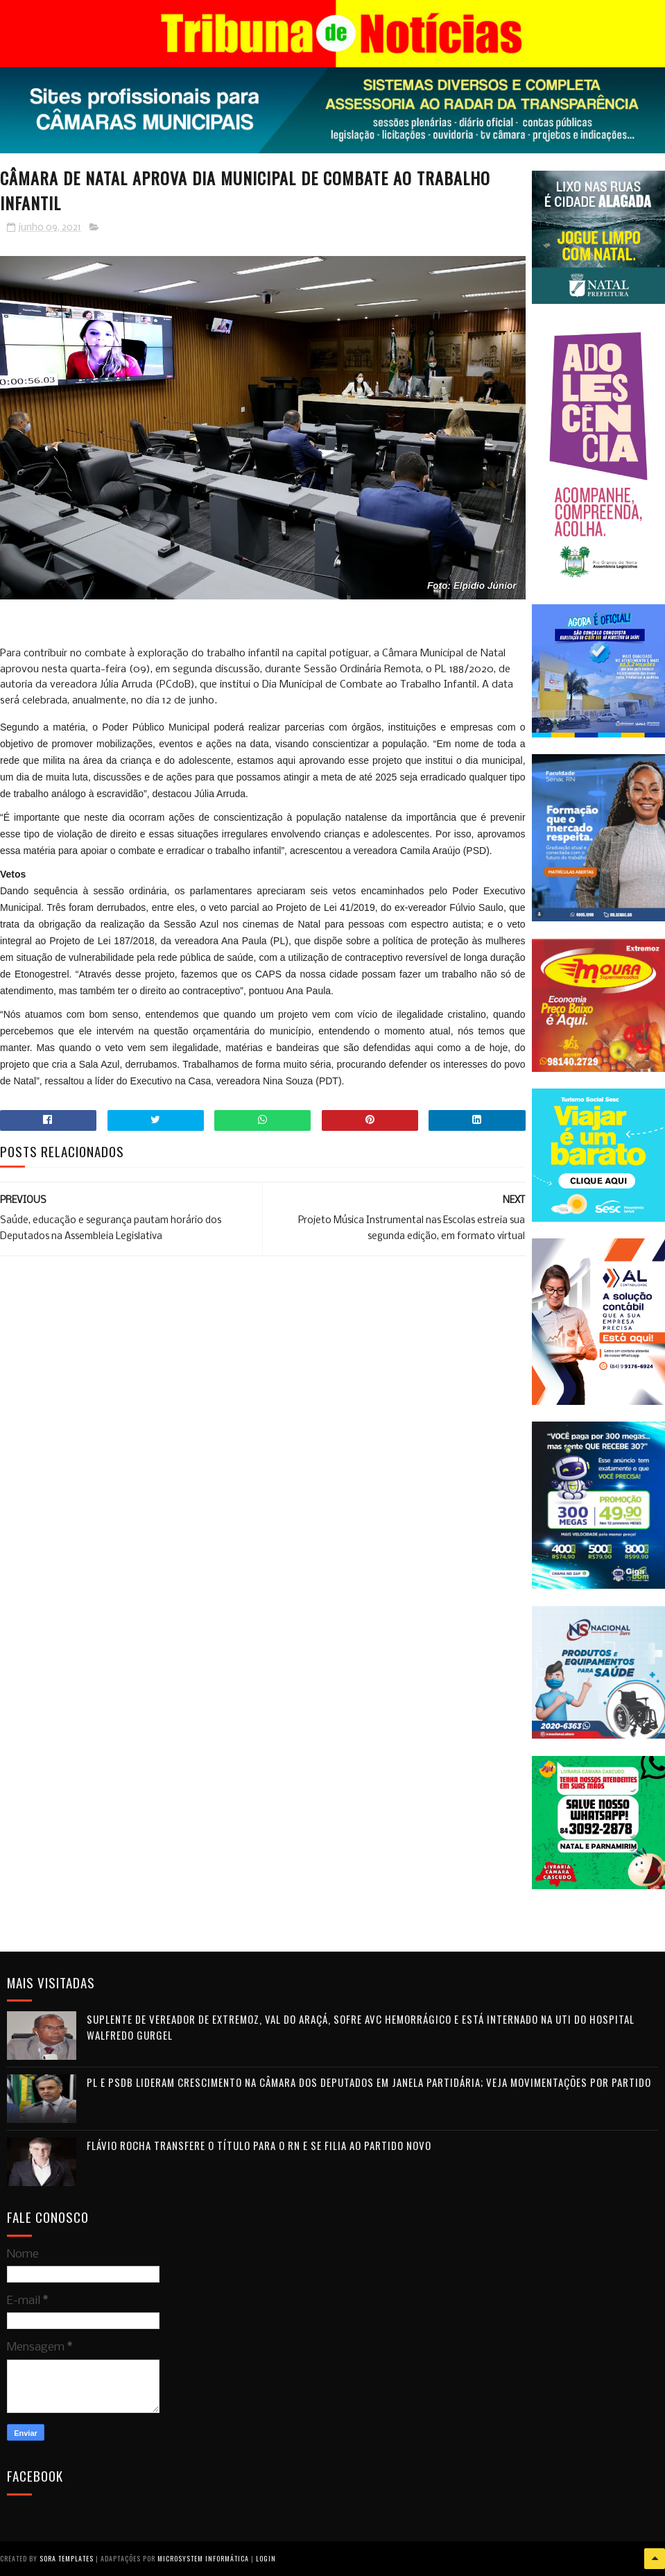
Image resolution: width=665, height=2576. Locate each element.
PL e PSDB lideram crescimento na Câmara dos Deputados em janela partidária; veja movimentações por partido (369, 2082)
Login (266, 2558)
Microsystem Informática (203, 2558)
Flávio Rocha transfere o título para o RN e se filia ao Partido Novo (259, 2145)
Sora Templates (67, 2558)
